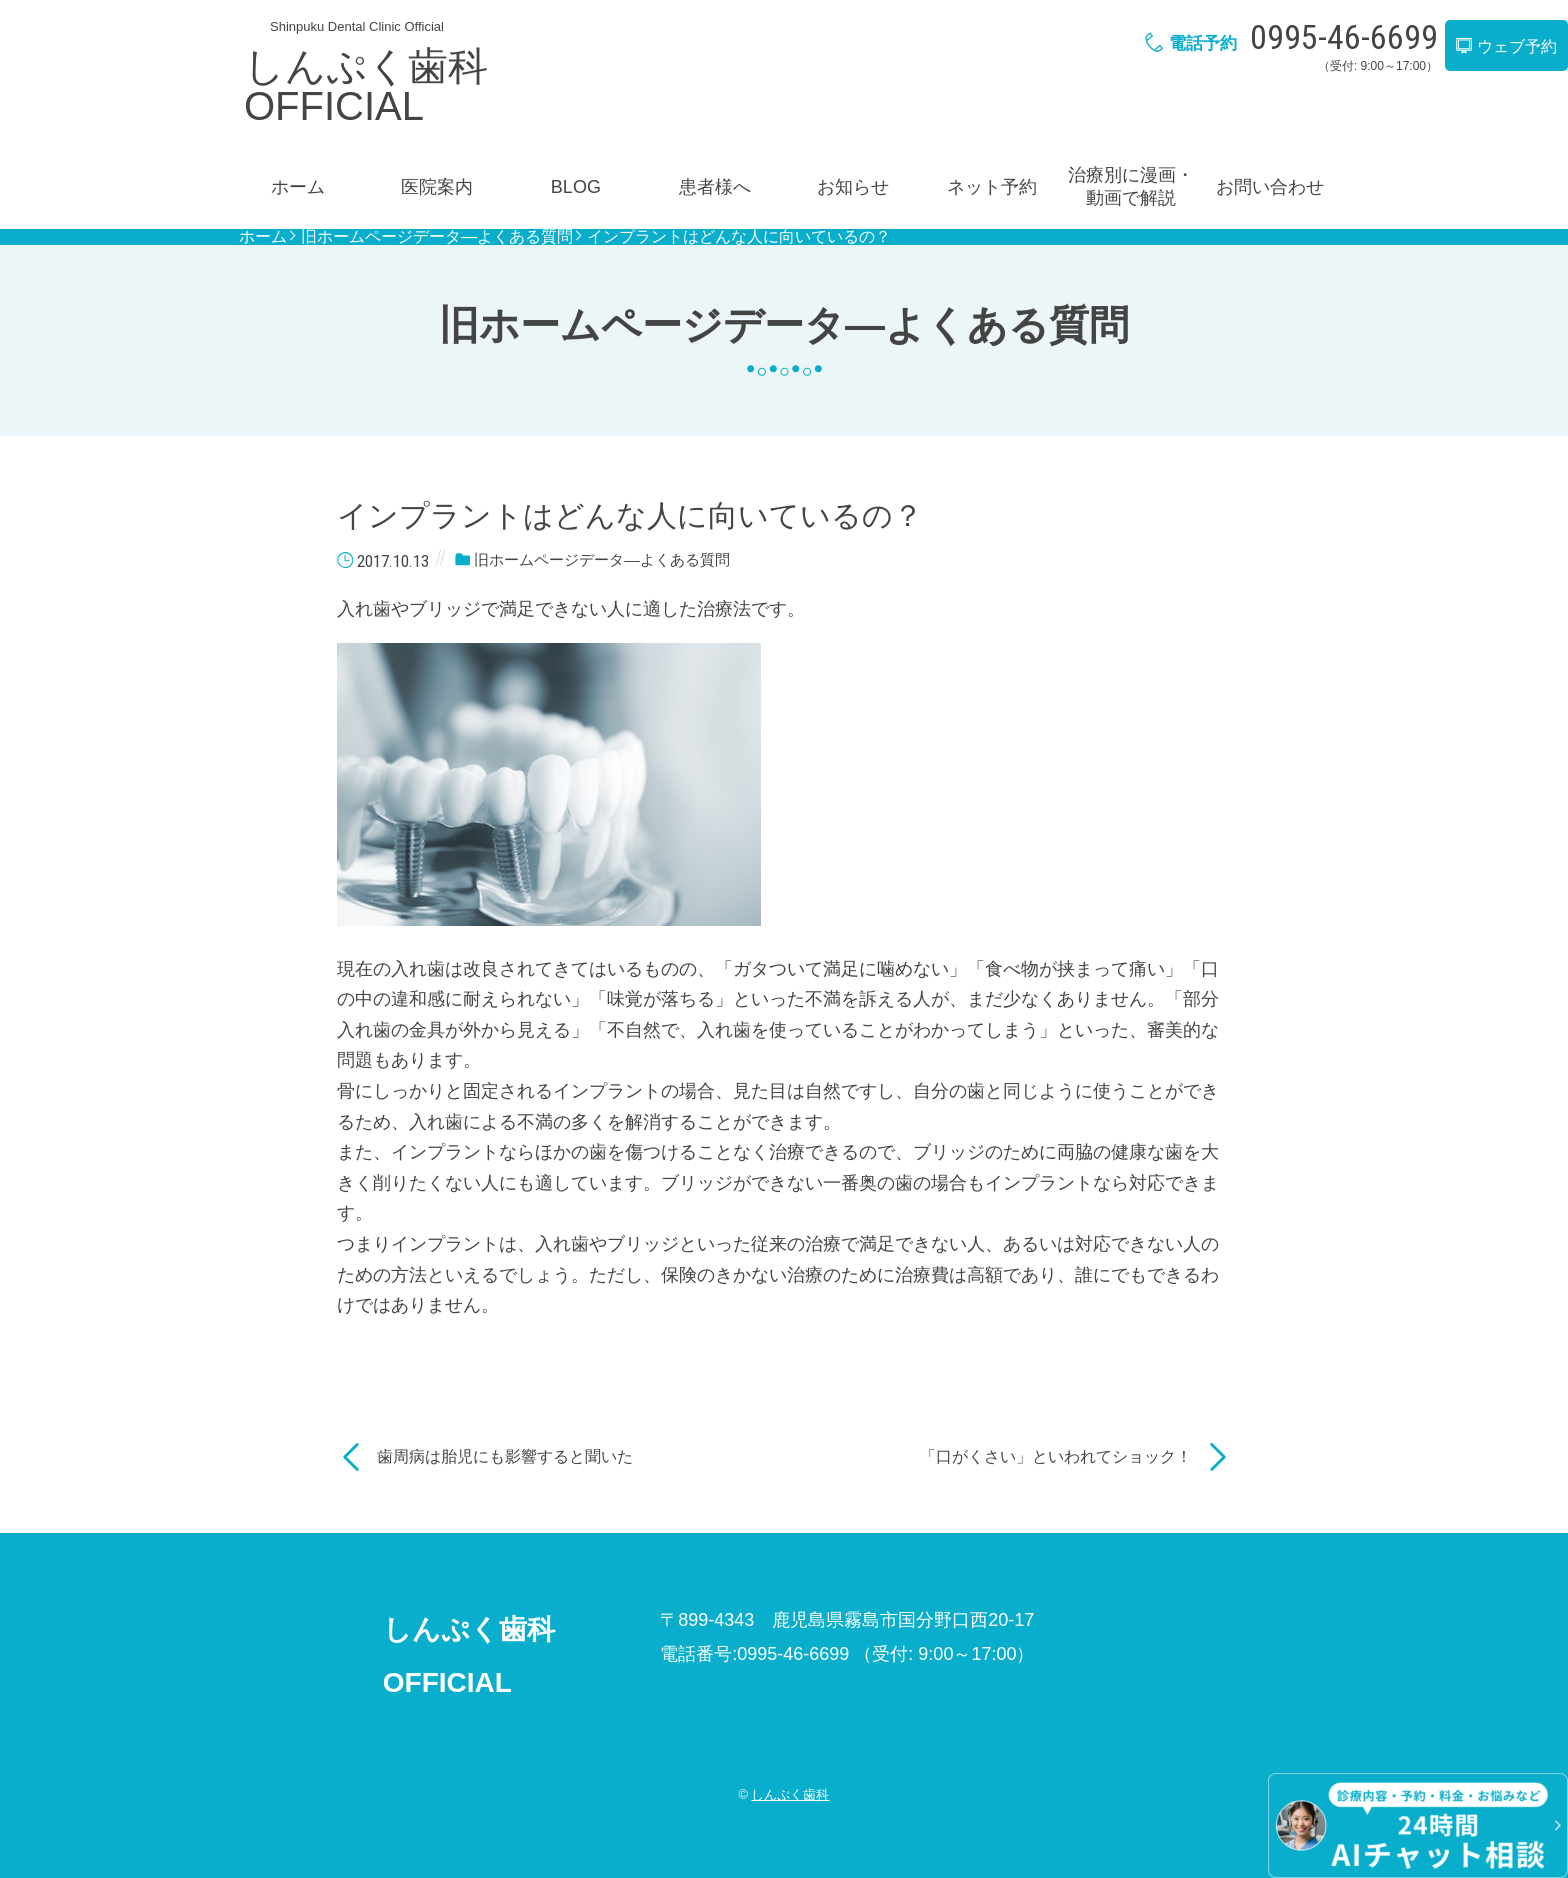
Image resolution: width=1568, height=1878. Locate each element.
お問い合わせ (1270, 187)
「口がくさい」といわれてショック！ (1056, 1456)
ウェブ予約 (1506, 46)
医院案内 (437, 187)
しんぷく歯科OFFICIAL (366, 86)
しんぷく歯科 (790, 1794)
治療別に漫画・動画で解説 (1131, 186)
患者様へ (715, 187)
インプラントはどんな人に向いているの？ (739, 237)
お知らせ (853, 187)
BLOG (576, 187)
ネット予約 (992, 187)
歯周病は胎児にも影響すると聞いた (505, 1456)
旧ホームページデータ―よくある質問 (437, 237)
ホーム (298, 187)
